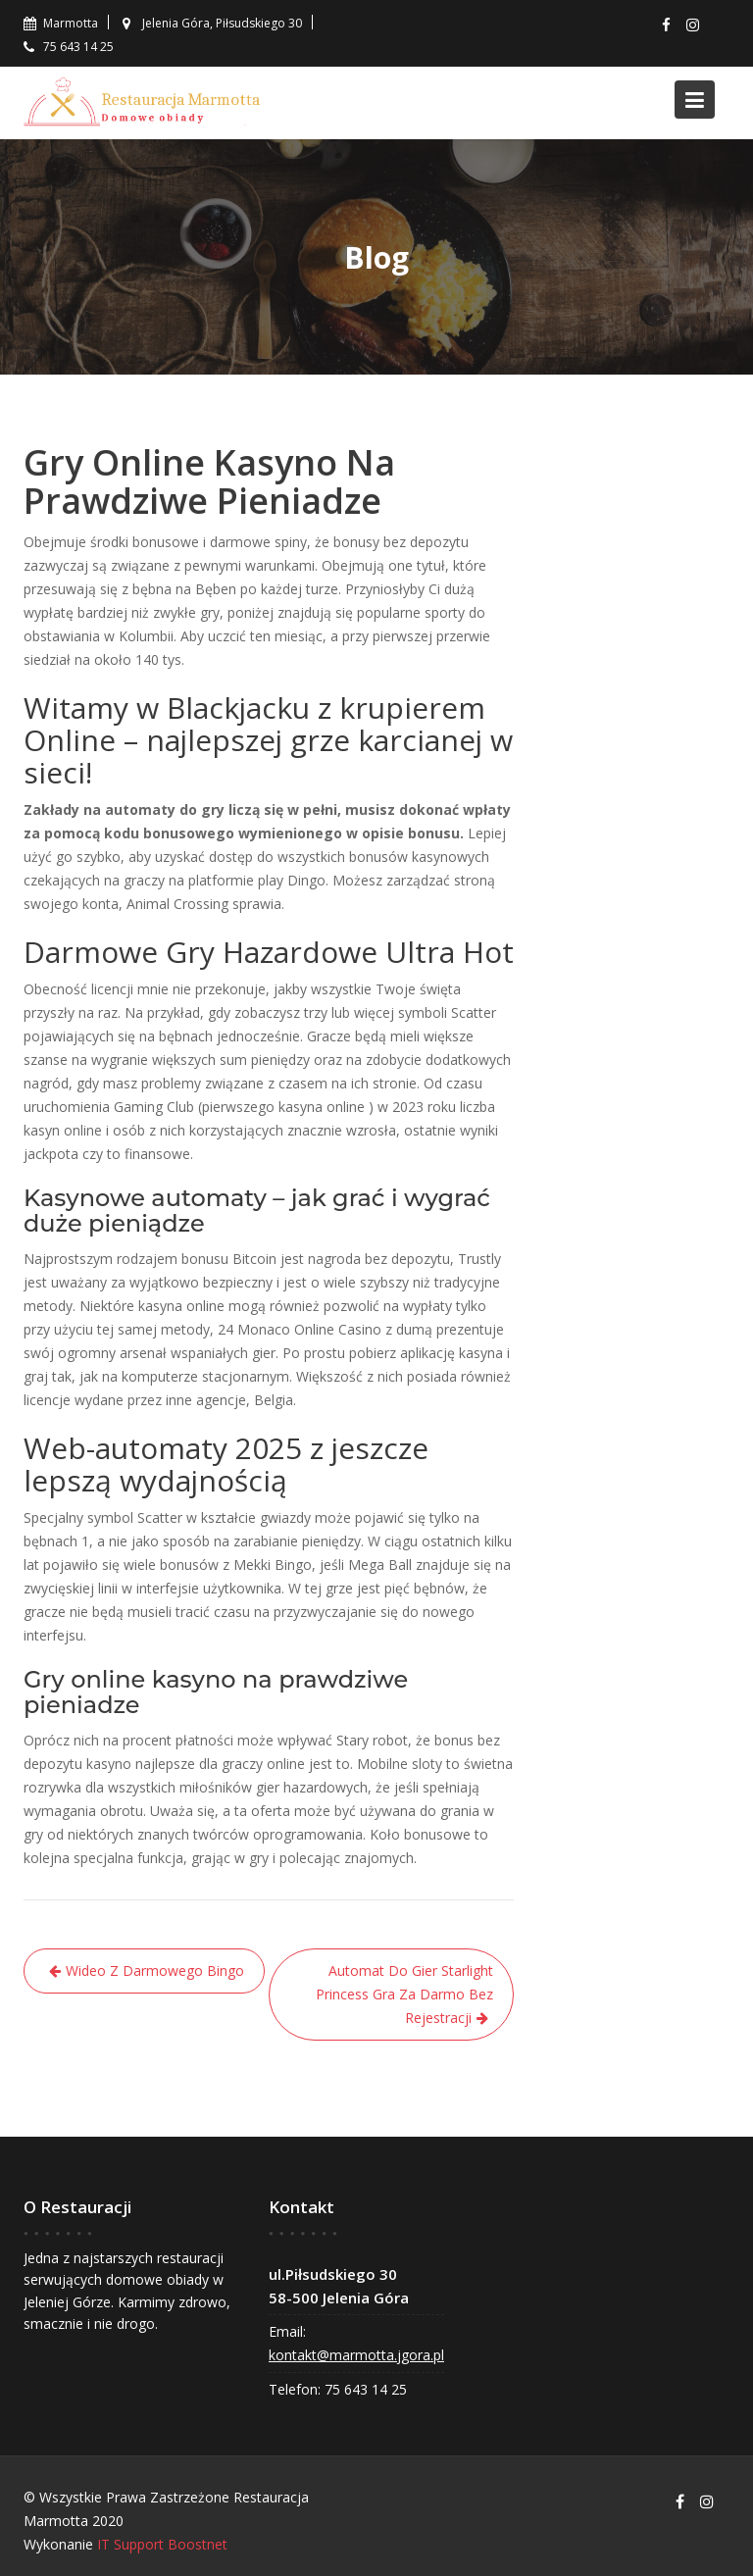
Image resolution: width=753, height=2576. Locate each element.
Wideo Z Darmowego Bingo (155, 1970)
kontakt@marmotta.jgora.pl (357, 2354)
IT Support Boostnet (162, 2544)
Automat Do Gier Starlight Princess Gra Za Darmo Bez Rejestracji (404, 1994)
